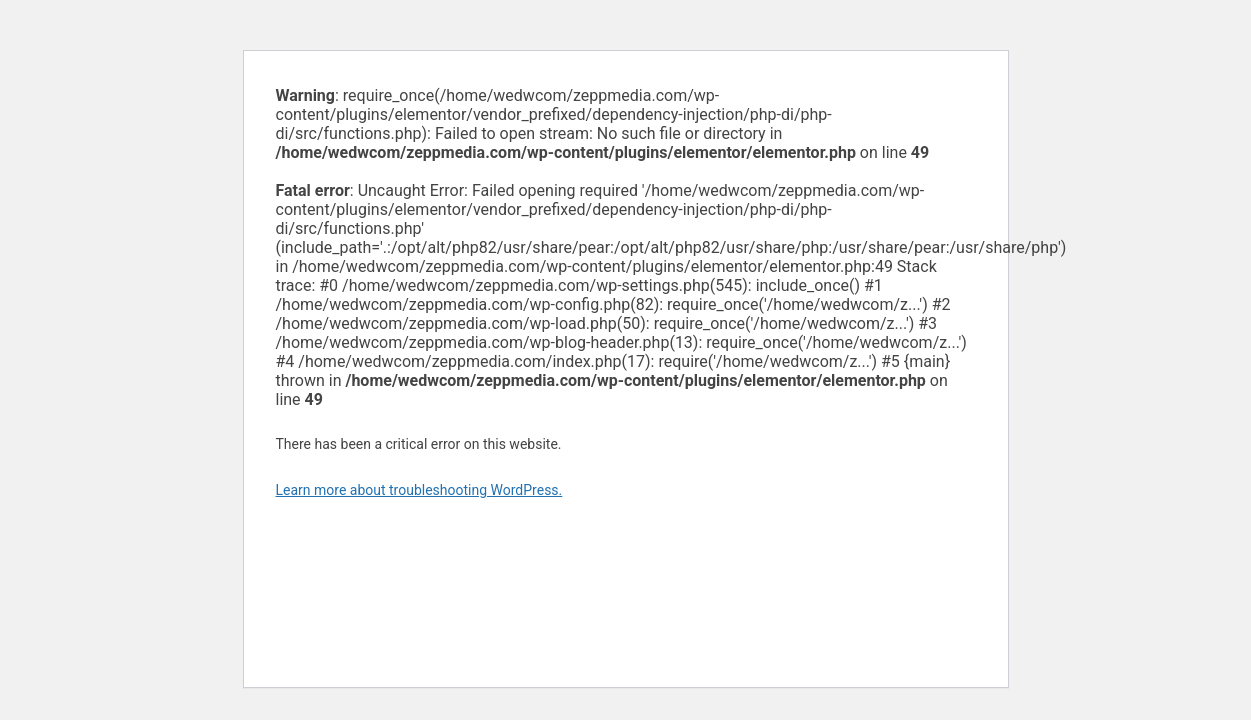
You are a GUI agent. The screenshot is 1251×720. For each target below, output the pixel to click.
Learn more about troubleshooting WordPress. (419, 490)
